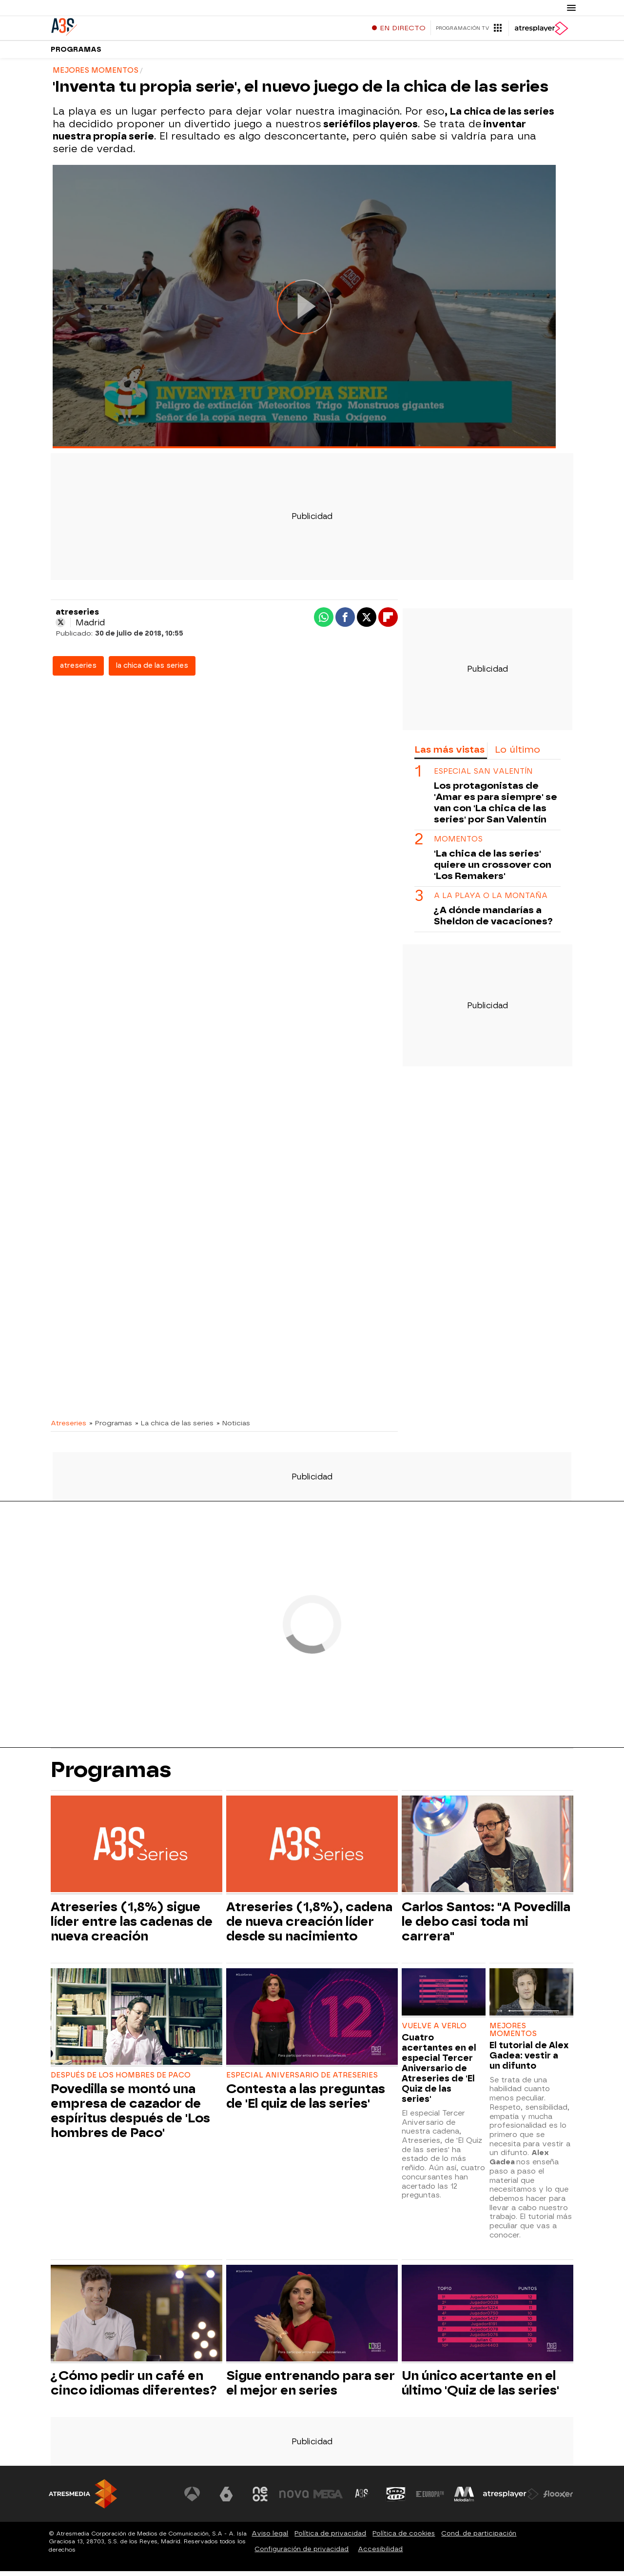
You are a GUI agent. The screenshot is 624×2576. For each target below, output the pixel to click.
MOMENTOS (458, 844)
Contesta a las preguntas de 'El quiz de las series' (305, 2101)
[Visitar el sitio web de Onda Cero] (396, 2499)
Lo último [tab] (517, 754)
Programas (76, 53)
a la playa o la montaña (490, 901)
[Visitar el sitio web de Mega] (328, 2499)
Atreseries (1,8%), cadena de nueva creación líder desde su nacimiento (309, 1926)
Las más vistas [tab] (449, 754)
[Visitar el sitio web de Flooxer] (558, 2499)
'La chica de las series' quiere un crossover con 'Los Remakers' (492, 869)
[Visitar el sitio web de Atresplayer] (511, 2499)
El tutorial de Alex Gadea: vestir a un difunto (528, 2060)
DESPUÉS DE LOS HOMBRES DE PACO (121, 2080)
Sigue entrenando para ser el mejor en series (310, 2387)
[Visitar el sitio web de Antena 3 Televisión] (192, 2499)
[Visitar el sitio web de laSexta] (226, 2499)
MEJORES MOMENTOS (513, 2035)
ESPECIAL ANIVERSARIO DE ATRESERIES (302, 2080)
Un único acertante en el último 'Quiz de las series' (480, 2387)
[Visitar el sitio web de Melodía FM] (464, 2499)
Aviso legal (270, 2538)
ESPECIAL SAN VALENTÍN (483, 776)
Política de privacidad (330, 2538)
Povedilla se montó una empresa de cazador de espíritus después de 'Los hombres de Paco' (130, 2115)
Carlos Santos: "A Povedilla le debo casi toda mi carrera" (486, 1926)
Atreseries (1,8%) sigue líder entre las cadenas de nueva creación (132, 1926)
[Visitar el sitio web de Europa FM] (430, 2499)
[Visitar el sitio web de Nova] (294, 2499)
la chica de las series (152, 670)
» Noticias (233, 1428)
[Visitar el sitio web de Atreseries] (362, 2499)
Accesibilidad (380, 2553)
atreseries (78, 670)
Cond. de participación (478, 2538)
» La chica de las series (174, 1428)
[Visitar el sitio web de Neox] (260, 2499)
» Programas (110, 1428)
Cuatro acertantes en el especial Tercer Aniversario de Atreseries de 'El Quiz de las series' (439, 2073)
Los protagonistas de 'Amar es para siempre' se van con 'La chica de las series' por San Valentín (495, 807)
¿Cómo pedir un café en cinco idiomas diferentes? (134, 2387)
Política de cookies (403, 2538)
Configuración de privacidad (301, 2553)
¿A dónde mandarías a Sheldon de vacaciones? (493, 920)
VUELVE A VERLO (434, 2031)
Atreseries (68, 1428)
